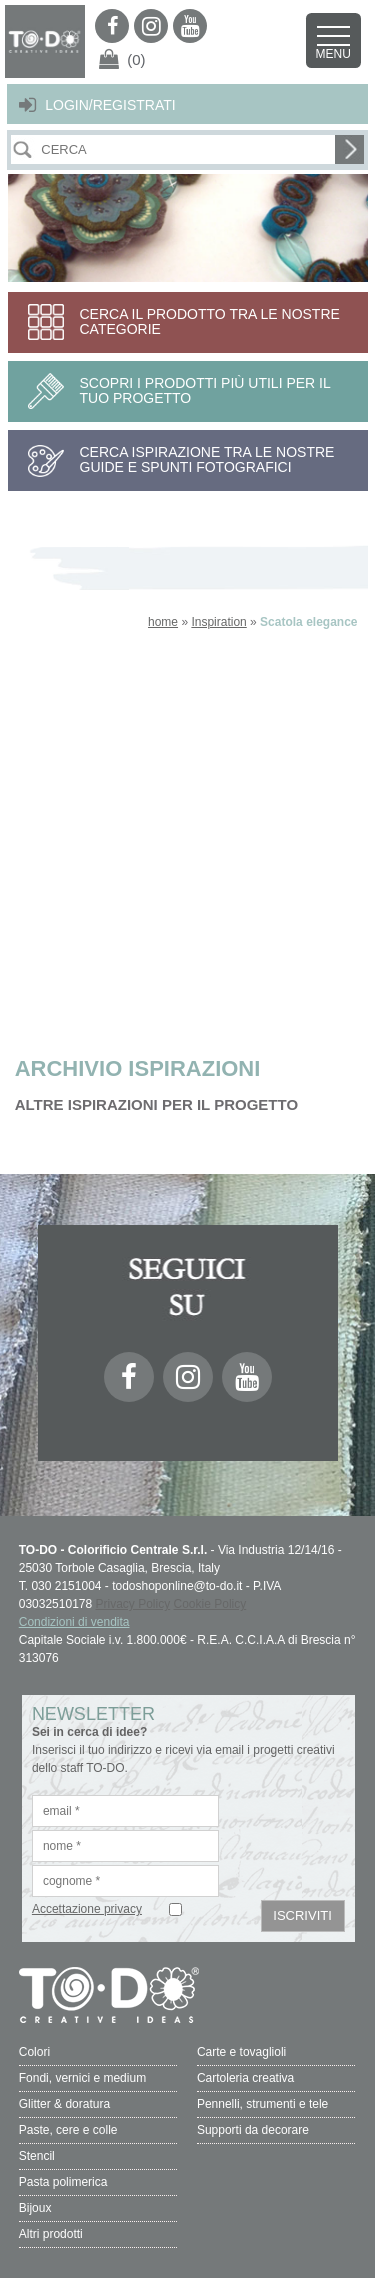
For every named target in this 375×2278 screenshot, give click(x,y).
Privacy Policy (133, 1604)
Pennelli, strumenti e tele (262, 2104)
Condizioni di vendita (74, 1622)
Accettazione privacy (87, 1909)
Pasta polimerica (63, 2182)
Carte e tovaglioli (241, 2052)
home (163, 622)
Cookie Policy (210, 1604)
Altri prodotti (51, 2234)
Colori (34, 2052)
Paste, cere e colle (68, 2130)
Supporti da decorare (253, 2130)
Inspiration (218, 622)
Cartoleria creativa (245, 2078)
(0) (136, 59)
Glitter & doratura (64, 2104)
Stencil (37, 2156)
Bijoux (35, 2208)
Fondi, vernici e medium (82, 2078)
